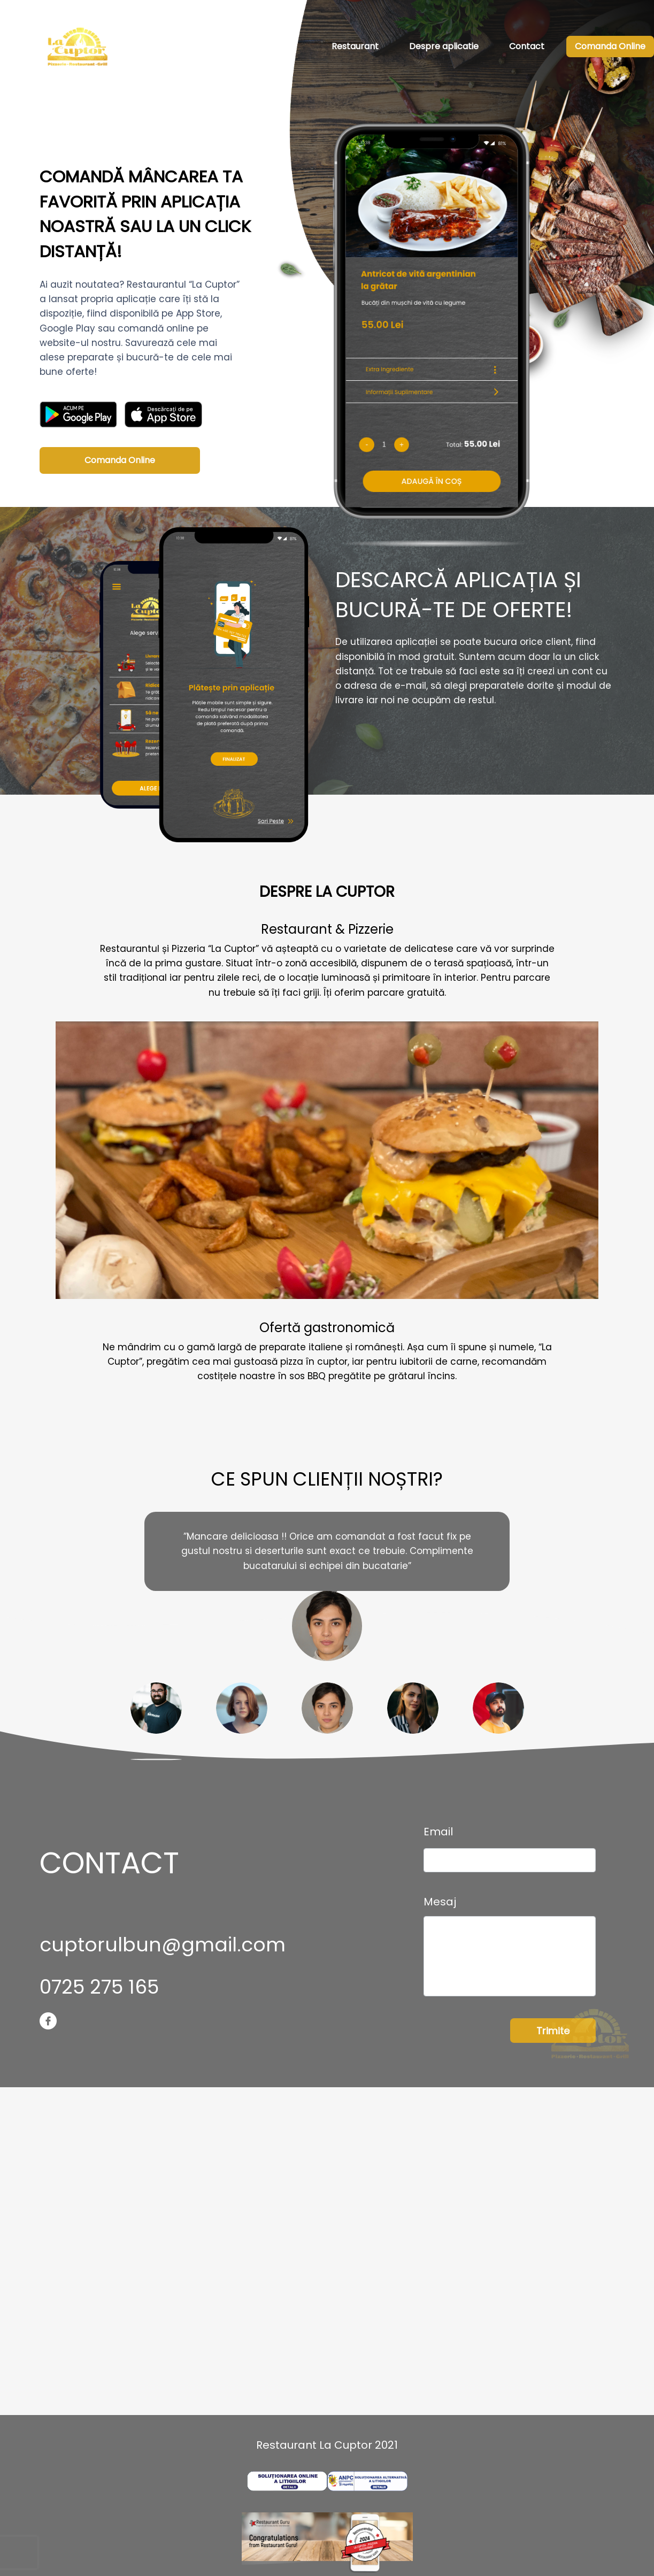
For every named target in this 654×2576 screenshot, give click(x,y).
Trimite (553, 2030)
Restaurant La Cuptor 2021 (327, 2444)
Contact (526, 46)
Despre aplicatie (444, 46)
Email (438, 1831)
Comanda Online (610, 46)
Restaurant (355, 46)
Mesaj (440, 1901)
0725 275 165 (99, 1987)
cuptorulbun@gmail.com (163, 1944)
